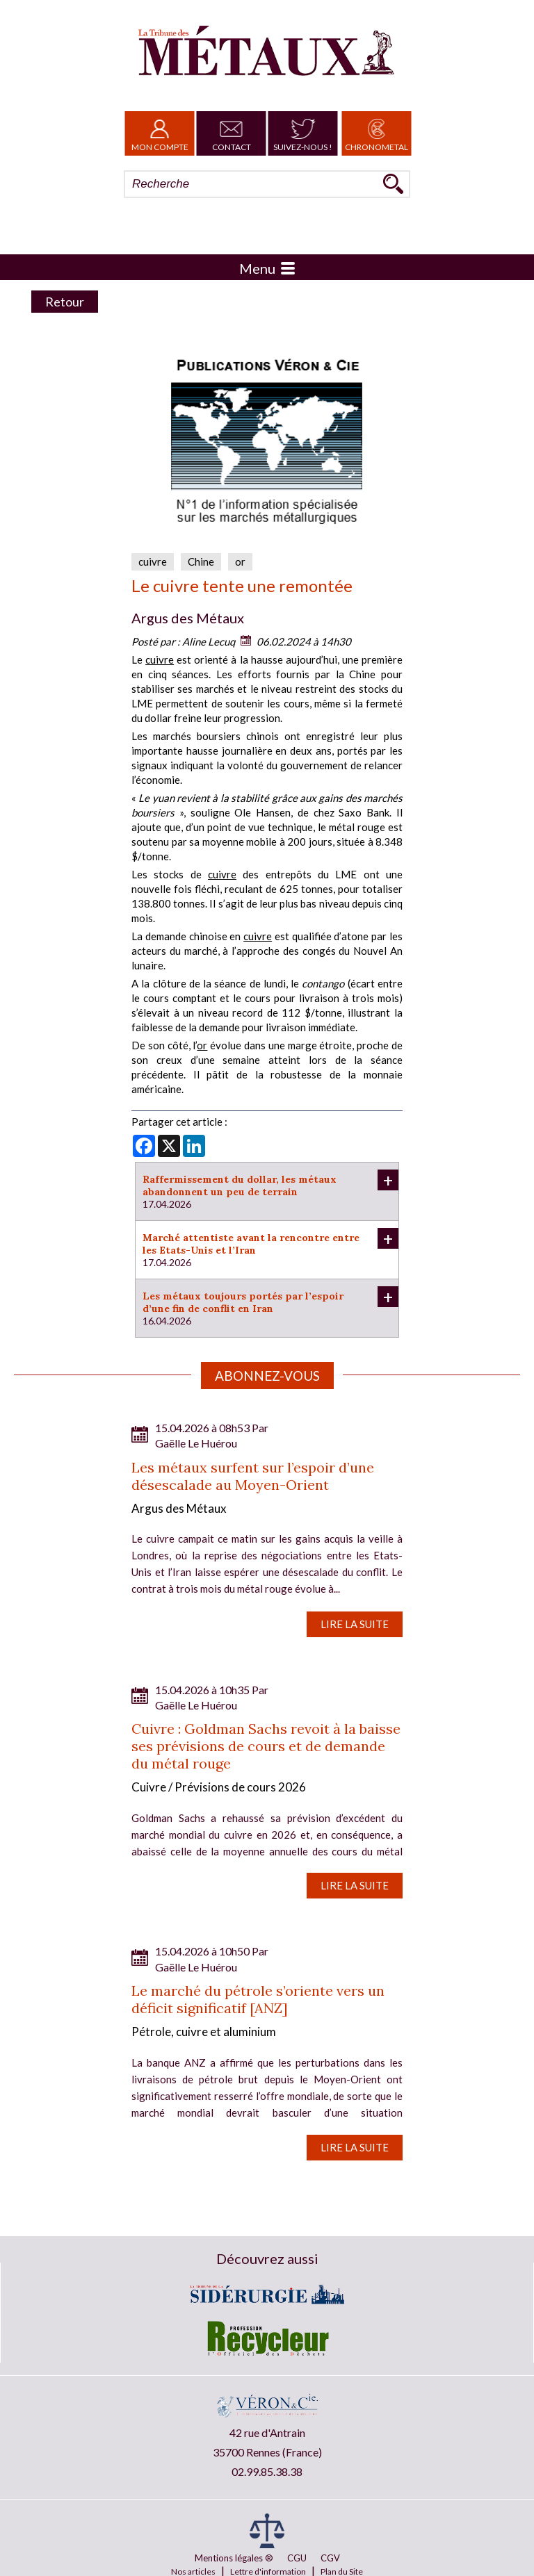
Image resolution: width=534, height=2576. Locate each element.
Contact (231, 133)
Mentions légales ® (234, 2557)
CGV (330, 2557)
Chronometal (376, 133)
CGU (297, 2557)
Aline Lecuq (208, 641)
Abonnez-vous (267, 1376)
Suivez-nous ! (302, 133)
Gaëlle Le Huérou (196, 1443)
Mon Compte (159, 133)
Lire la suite (355, 1624)
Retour (64, 301)
